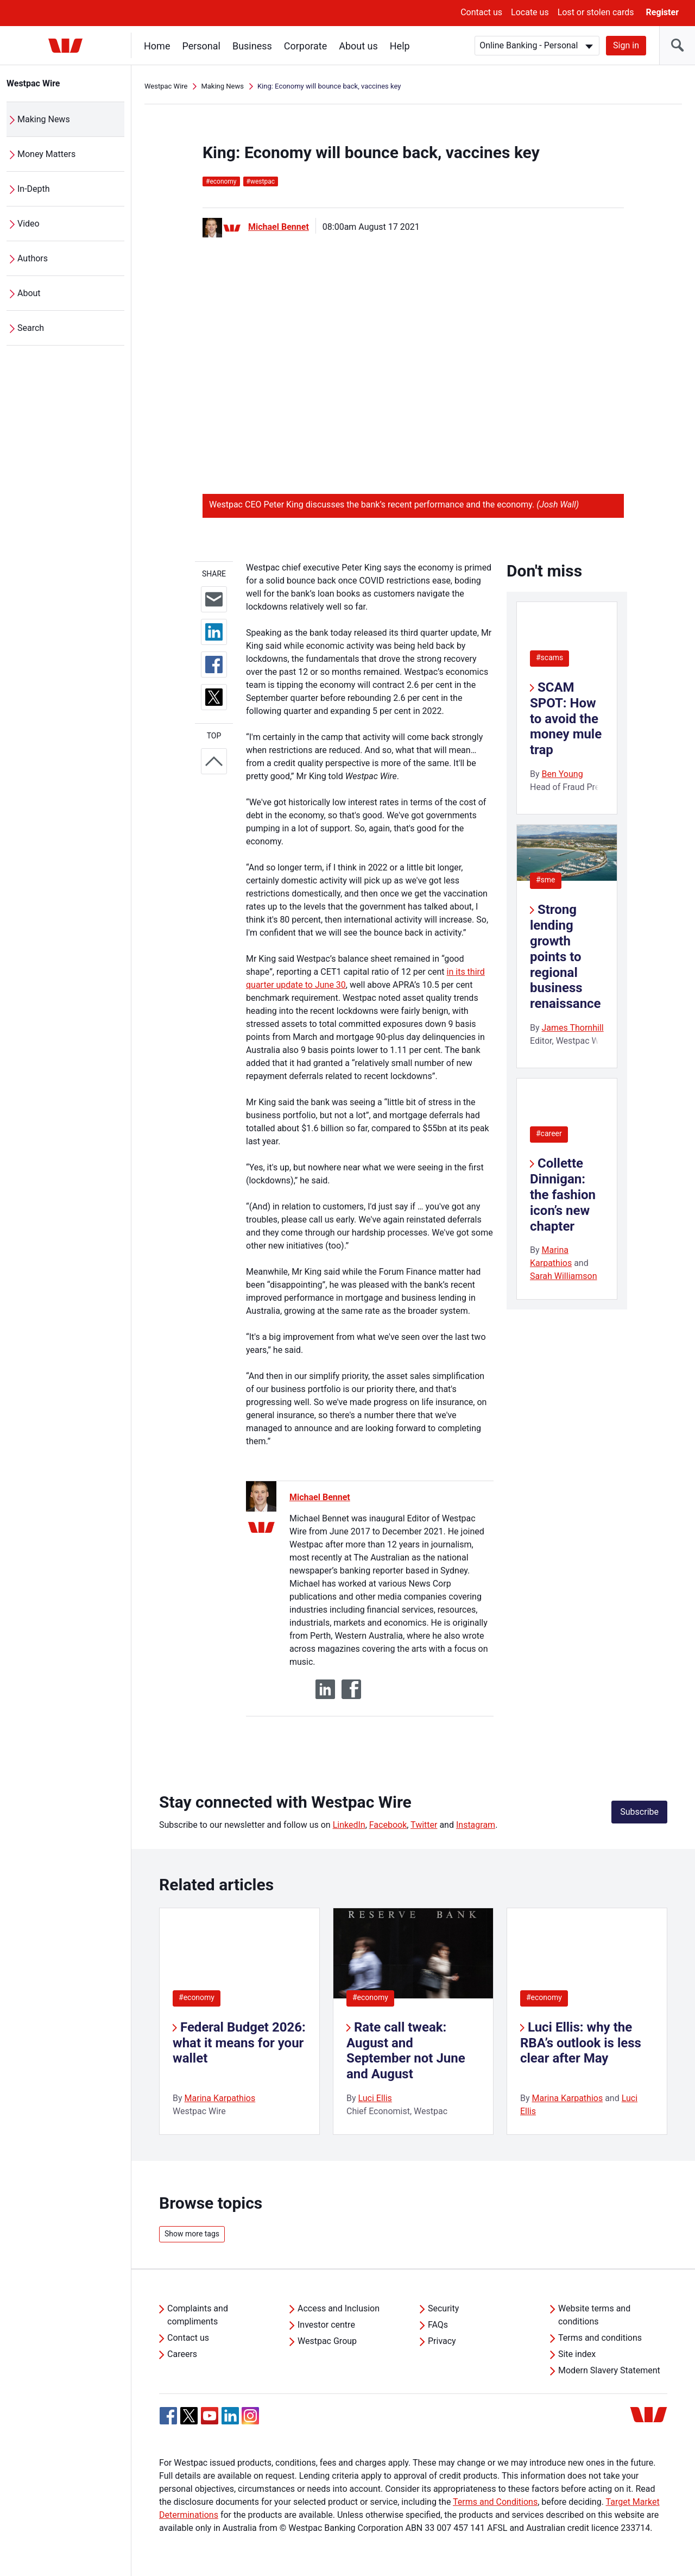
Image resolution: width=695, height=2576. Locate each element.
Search (30, 328)
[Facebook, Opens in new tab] (168, 2415)
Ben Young (562, 774)
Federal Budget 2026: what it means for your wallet (239, 2043)
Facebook (388, 1825)
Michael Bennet (278, 227)
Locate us (530, 12)
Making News (43, 119)
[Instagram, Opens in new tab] (250, 2421)
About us (358, 46)
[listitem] (239, 2021)
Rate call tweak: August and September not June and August (405, 2051)
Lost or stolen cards (596, 12)
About (29, 293)
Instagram (475, 1825)
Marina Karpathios (220, 2098)
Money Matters (46, 154)
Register (662, 12)
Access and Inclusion (339, 2308)
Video (28, 223)
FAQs (438, 2325)
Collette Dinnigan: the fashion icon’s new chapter (563, 1194)
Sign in (626, 45)
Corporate (305, 46)
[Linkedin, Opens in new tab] (230, 2415)
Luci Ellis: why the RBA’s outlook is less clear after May (580, 2043)
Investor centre (326, 2325)
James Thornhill (573, 1028)
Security (443, 2308)
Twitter (423, 1825)
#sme (545, 879)
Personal (201, 46)
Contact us (481, 12)
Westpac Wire (33, 83)
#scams (549, 657)
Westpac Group (327, 2341)
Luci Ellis (375, 2098)
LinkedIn (349, 1825)
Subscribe (639, 1812)
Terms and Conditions (495, 2502)
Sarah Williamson (563, 1276)
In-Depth (33, 189)
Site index (577, 2354)
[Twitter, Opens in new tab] (189, 2415)
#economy (196, 1997)
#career (549, 1133)
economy (221, 181)
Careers (182, 2354)
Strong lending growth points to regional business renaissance (565, 956)
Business (252, 46)
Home (157, 46)
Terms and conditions (600, 2338)
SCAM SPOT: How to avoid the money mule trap (566, 718)
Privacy (442, 2341)
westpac (261, 181)
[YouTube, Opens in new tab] (209, 2415)
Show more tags (192, 2233)
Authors (32, 258)
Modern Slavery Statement (609, 2370)
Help (400, 46)
